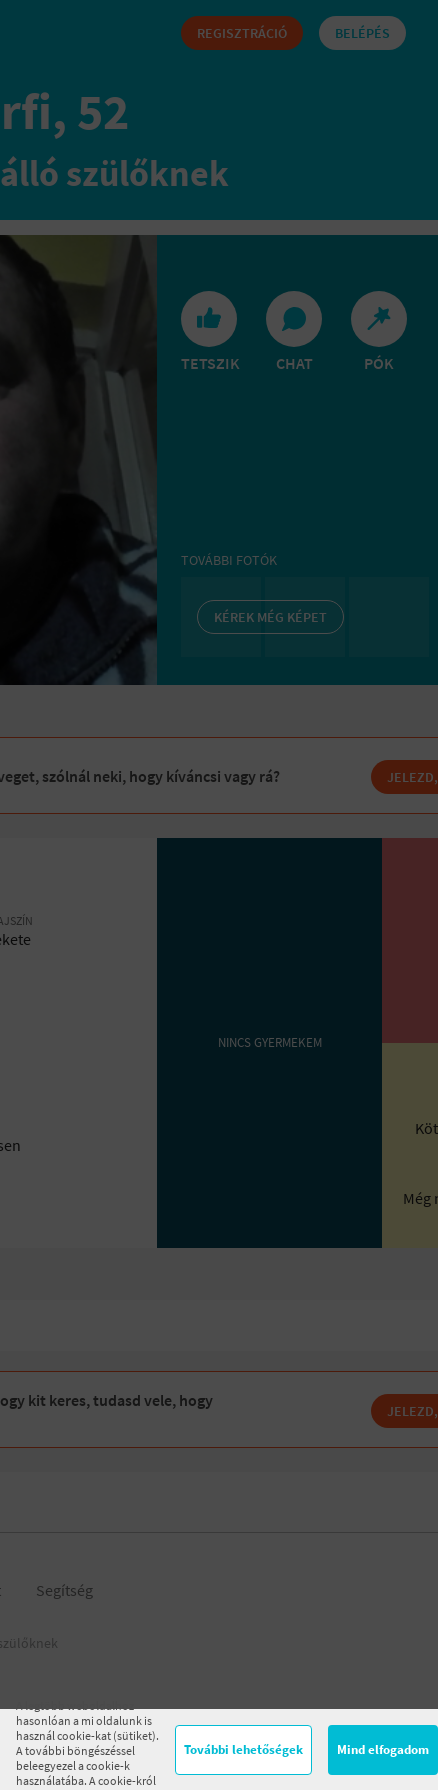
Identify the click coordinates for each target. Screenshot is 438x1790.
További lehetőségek (243, 1749)
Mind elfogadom (383, 1749)
